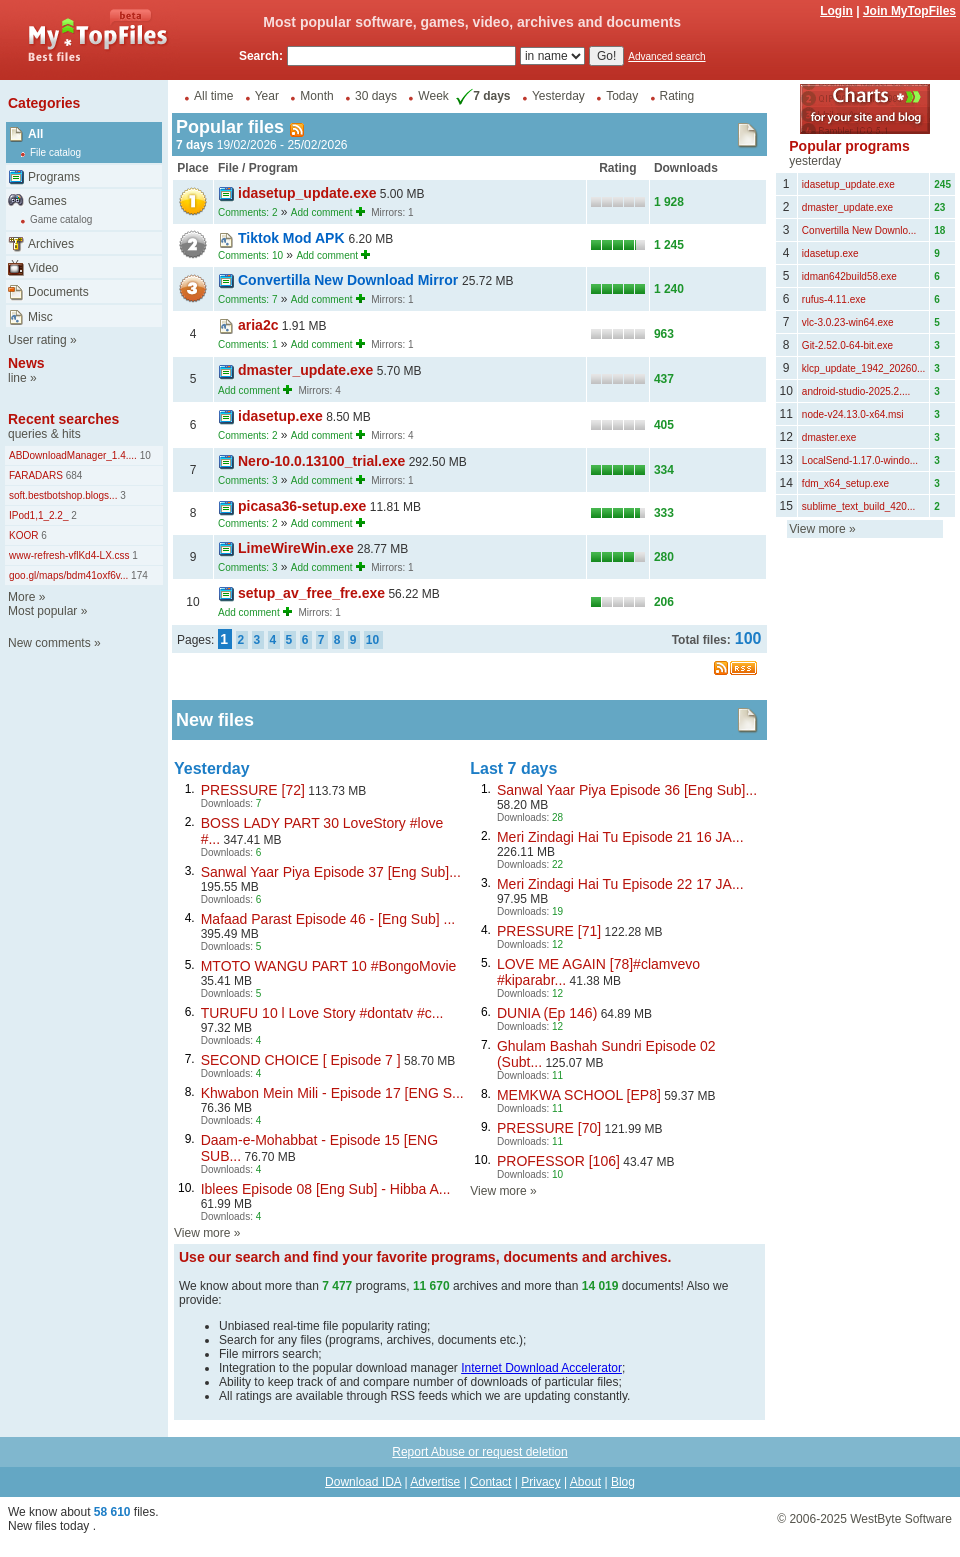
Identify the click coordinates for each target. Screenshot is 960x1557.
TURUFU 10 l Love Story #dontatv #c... (322, 1013)
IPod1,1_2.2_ (39, 515)
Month (316, 96)
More (21, 597)
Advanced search (666, 56)
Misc (40, 317)
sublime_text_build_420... (858, 506)
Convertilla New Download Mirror (350, 280)
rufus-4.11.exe (834, 299)
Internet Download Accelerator (541, 1368)
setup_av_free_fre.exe (311, 593)
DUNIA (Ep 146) (547, 1013)
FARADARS (36, 475)
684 (72, 475)
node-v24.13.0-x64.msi (853, 414)
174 (137, 575)
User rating (37, 340)
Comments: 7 (247, 299)
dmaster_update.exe (305, 370)
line (17, 378)
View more (202, 1233)
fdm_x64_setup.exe (845, 483)
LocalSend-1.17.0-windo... (860, 460)
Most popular (42, 611)
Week (433, 96)
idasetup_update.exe (307, 193)
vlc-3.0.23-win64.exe (848, 322)
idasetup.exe (280, 416)
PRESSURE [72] (253, 790)
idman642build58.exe (849, 276)
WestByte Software (901, 1519)
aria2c (258, 325)
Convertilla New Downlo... (859, 230)
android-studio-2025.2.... (856, 391)
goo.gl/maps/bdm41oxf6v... (68, 575)
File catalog (55, 152)
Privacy (540, 1482)
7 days (481, 96)
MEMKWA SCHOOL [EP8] (579, 1095)
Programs (54, 177)
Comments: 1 (247, 344)
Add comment (322, 212)
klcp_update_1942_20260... (863, 368)
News (26, 363)
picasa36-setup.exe (302, 506)
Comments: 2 (247, 212)
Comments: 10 (250, 255)
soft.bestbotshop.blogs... (63, 495)
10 (144, 455)
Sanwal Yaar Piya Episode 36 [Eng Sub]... (627, 790)
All (35, 134)
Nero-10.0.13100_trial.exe (321, 461)
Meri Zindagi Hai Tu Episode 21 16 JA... (620, 837)
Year (267, 96)
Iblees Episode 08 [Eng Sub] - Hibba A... (326, 1189)
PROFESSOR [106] (558, 1161)
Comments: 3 (247, 480)
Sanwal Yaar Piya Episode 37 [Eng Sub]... (331, 872)
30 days (376, 96)
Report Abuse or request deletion (479, 1452)
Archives (51, 244)
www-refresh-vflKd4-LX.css (69, 555)
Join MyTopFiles (909, 11)
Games (47, 201)
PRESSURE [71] (549, 931)
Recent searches (63, 419)
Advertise (435, 1482)
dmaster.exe (829, 437)
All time (213, 96)
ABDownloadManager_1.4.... (73, 455)
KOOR (23, 535)
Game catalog (61, 219)
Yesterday (558, 96)
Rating (677, 96)
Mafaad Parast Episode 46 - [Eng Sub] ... (328, 919)
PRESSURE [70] (549, 1128)
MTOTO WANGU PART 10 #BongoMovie (329, 966)
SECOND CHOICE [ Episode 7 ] (301, 1060)
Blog (623, 1482)
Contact (490, 1482)
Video (43, 268)
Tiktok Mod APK (293, 238)
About (585, 1482)
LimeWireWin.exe (296, 548)
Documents (58, 292)
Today (622, 96)
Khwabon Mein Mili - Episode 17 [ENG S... (332, 1093)
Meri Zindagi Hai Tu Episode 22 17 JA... (620, 884)
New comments (49, 643)
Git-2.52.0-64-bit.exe (847, 345)
